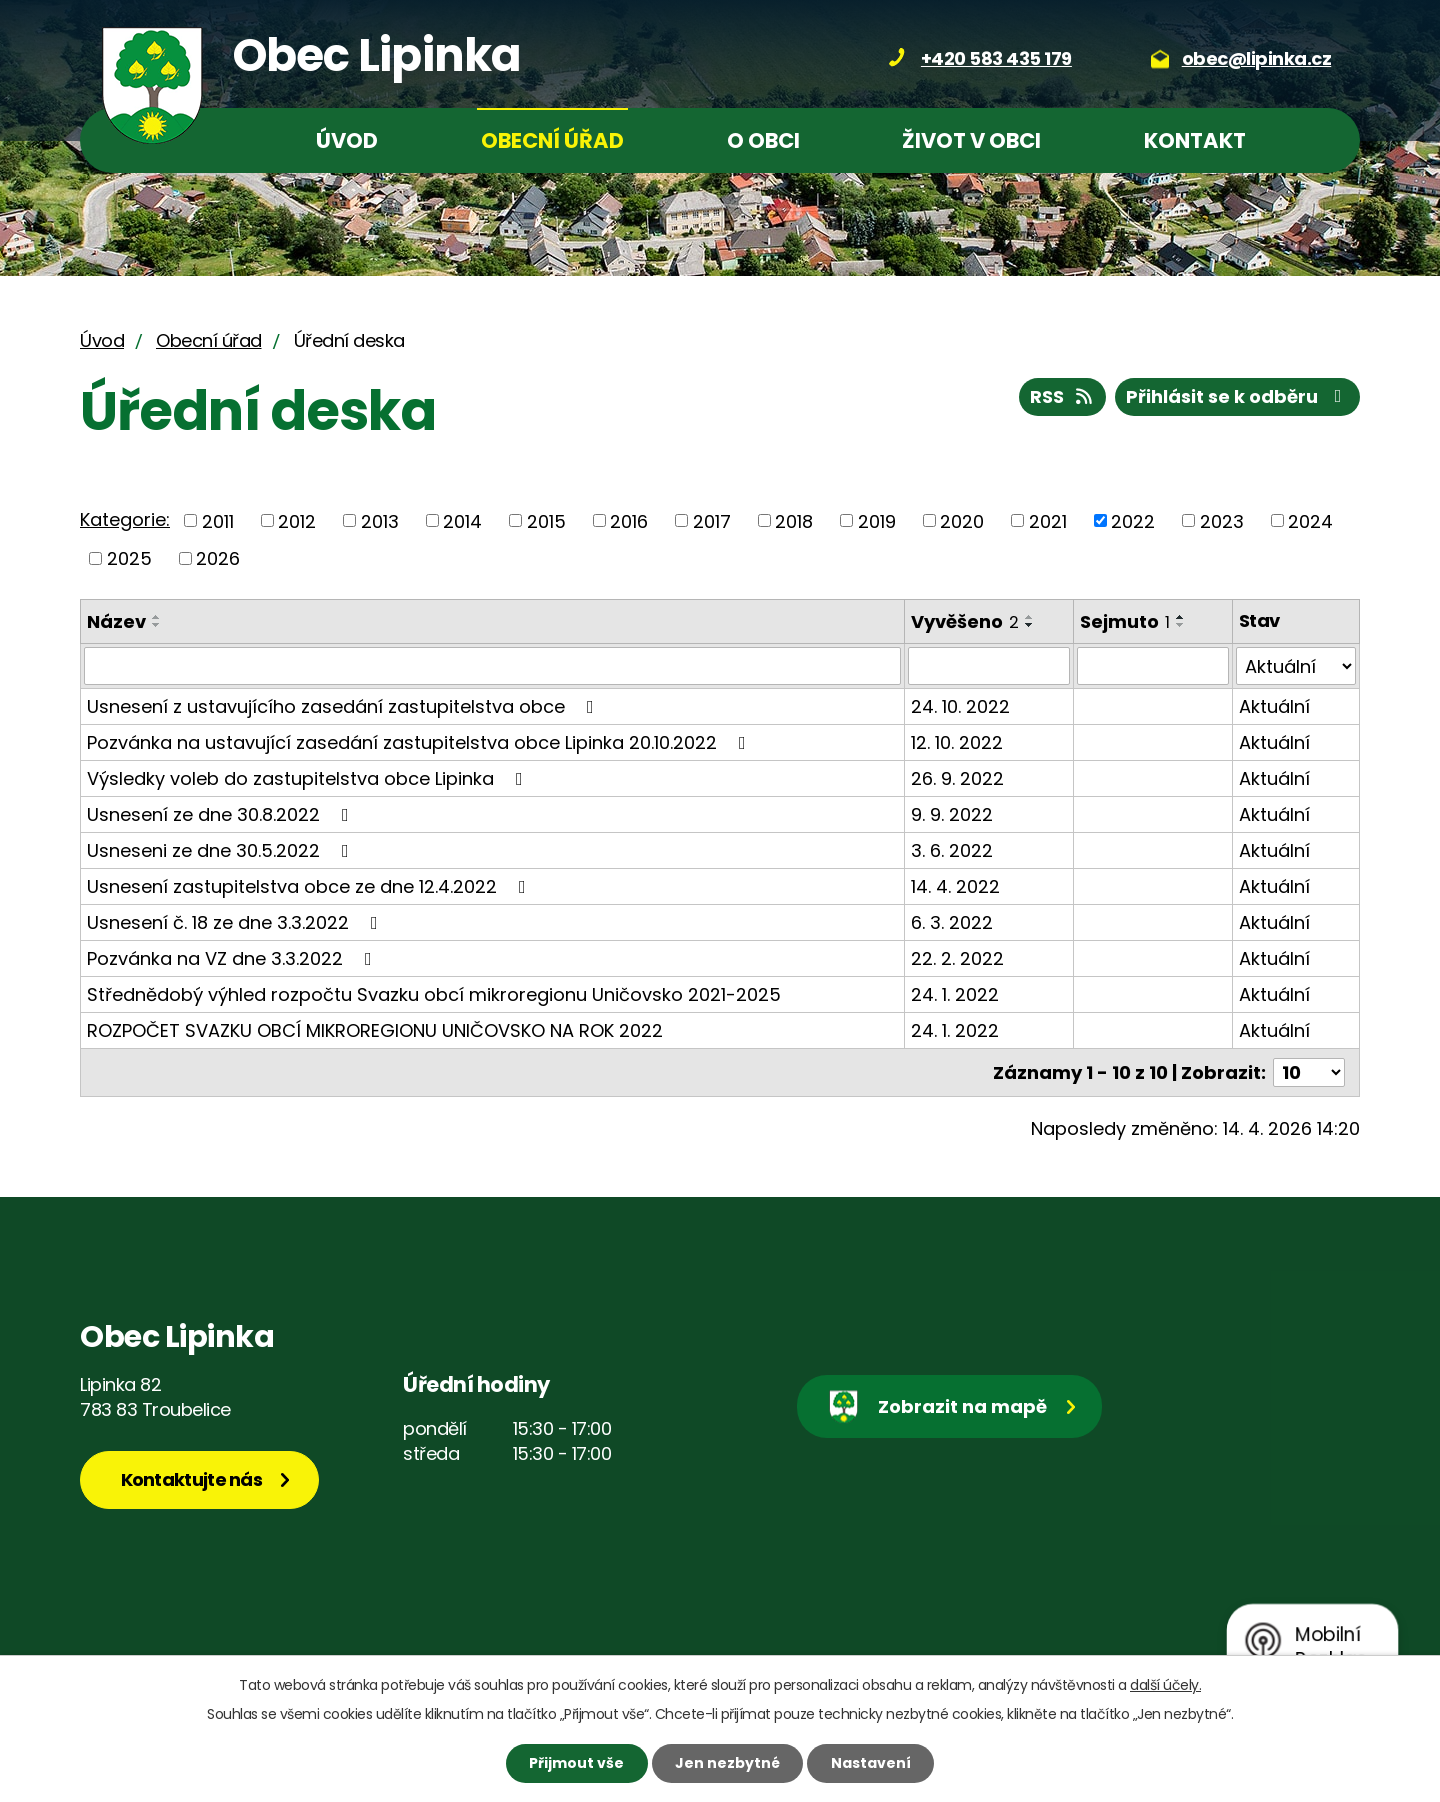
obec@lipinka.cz (1257, 58)
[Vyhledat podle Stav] (1296, 666)
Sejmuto (1125, 621)
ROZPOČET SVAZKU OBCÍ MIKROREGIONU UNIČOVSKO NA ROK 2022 (375, 1030)
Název (116, 621)
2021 (1048, 520)
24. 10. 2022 (960, 706)
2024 (1310, 520)
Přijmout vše (576, 1763)
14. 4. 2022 (955, 886)
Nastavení (871, 1763)
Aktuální (1274, 706)
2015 (546, 520)
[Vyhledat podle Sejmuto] (1153, 666)
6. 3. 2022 (952, 922)
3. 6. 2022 (952, 850)
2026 (218, 558)
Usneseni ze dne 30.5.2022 (222, 850)
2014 (462, 520)
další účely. (1165, 1685)
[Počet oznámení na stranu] (1309, 1072)
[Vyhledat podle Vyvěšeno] (989, 666)
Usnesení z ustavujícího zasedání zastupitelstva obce (344, 706)
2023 (1222, 520)
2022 (1133, 520)
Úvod (347, 140)
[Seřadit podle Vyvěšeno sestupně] (1030, 625)
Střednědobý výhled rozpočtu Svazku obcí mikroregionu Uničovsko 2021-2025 (434, 994)
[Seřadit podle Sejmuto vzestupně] (1181, 617)
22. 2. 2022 (957, 958)
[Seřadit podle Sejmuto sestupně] (1181, 625)
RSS (1063, 396)
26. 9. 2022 (957, 778)
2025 (129, 558)
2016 (629, 520)
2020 (962, 520)
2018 (794, 520)
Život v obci (971, 140)
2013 (380, 520)
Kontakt (1195, 140)
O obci (763, 140)
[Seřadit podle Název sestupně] (157, 625)
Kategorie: (125, 519)
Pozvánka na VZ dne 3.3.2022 (233, 958)
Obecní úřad (552, 140)
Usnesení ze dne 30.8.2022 (222, 814)
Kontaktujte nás (192, 1479)
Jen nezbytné (727, 1763)
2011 (218, 520)
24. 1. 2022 (955, 994)
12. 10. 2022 (957, 742)
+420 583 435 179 (996, 58)
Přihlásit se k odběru (1238, 396)
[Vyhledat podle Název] (492, 666)
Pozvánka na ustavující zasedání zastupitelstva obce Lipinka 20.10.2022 (420, 742)
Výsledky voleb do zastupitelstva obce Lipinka (309, 778)
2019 (877, 520)
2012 (297, 520)
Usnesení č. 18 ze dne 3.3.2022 (236, 922)
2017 (712, 520)
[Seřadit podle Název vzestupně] (157, 617)
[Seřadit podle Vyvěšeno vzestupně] (1030, 617)
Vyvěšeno (965, 621)
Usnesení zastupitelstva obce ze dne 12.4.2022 (310, 886)
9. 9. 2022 (952, 814)
